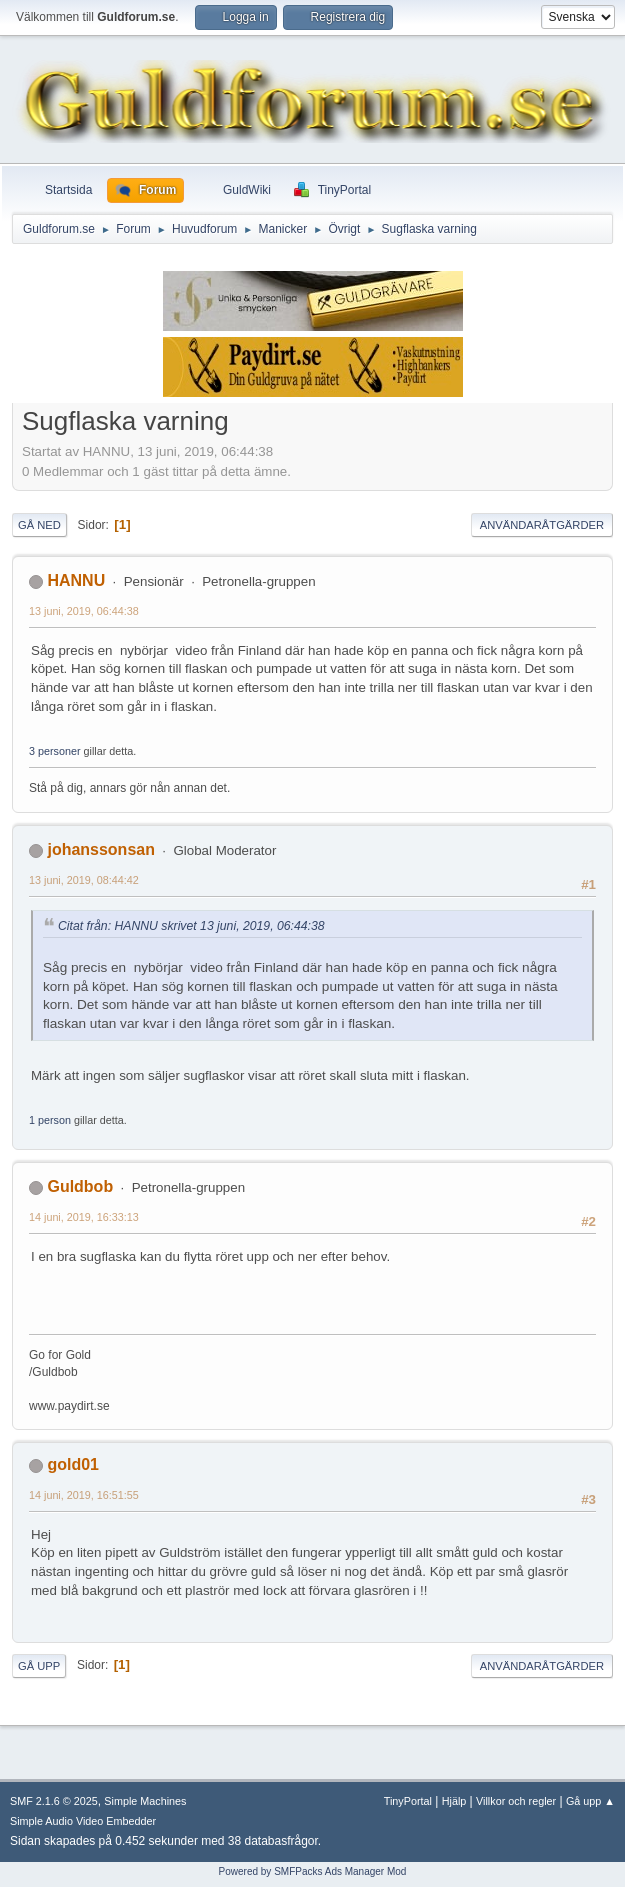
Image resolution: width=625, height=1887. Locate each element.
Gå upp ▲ (590, 1801)
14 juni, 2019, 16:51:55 (84, 1495)
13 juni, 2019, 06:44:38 (84, 611)
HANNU (76, 580)
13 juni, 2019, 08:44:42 (84, 880)
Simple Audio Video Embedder (83, 1821)
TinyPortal (408, 1801)
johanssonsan (100, 849)
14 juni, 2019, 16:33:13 (84, 1217)
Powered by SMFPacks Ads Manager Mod (313, 1871)
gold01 (73, 1464)
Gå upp (39, 1666)
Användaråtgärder (542, 525)
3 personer (55, 751)
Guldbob (80, 1186)
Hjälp (454, 1801)
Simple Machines (145, 1801)
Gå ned (39, 525)
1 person (50, 1120)
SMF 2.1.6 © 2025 (54, 1801)
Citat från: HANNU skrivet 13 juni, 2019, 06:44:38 (191, 926)
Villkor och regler (516, 1801)
